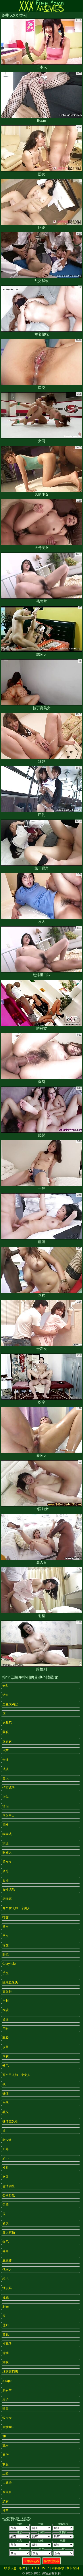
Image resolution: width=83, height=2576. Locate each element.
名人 (5, 1778)
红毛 (5, 2241)
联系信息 (10, 2568)
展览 (5, 1871)
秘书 (5, 2279)
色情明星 (8, 2186)
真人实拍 (8, 2232)
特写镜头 (8, 1787)
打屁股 (7, 2343)
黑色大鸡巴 (10, 1704)
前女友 (7, 1861)
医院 (5, 2010)
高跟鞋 (7, 1991)
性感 (5, 2297)
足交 (5, 1936)
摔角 (5, 2510)
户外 (5, 2149)
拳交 (5, 1926)
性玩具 (7, 2288)
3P (4, 2436)
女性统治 (8, 1889)
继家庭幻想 (10, 2371)
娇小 (5, 2158)
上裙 (5, 2473)
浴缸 (5, 1695)
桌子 (5, 2399)
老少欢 (7, 2140)
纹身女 (7, 2418)
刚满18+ (8, 2427)
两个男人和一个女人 (16, 2075)
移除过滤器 (51, 2561)
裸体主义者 (10, 2121)
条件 (22, 2568)
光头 (5, 1685)
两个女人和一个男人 (16, 1908)
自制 (5, 2001)
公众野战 (8, 2195)
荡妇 (5, 2325)
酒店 (5, 2019)
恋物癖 (7, 1899)
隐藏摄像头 (10, 1982)
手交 (5, 1973)
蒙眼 (5, 1732)
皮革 (5, 2047)
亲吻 (5, 2028)
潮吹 (5, 2362)
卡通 (5, 1760)
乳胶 (5, 2038)
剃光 (5, 2306)
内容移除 (58, 2568)
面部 (5, 1880)
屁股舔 (7, 2260)
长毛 (5, 2065)
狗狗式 (7, 1834)
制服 (5, 2464)
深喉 (5, 1824)
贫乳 (5, 2334)
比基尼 (7, 1722)
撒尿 (5, 2177)
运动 (5, 2353)
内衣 (5, 2056)
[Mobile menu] (4, 5)
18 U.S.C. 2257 (38, 2568)
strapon (7, 2380)
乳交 (5, 2445)
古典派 (7, 2482)
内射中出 (8, 1815)
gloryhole (9, 1963)
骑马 (5, 2251)
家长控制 (72, 2568)
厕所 (5, 2455)
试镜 (5, 1769)
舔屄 (5, 2223)
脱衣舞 (7, 2390)
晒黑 (5, 2408)
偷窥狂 (7, 2492)
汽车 (5, 1750)
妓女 (5, 2501)
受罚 (5, 2204)
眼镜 (5, 1954)
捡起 (5, 2167)
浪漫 (5, 1843)
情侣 (5, 1806)
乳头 (5, 2112)
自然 (5, 2102)
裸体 (5, 2093)
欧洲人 (7, 1852)
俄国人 (7, 2269)
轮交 (5, 1945)
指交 (5, 1917)
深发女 (7, 1741)
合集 (5, 1797)
